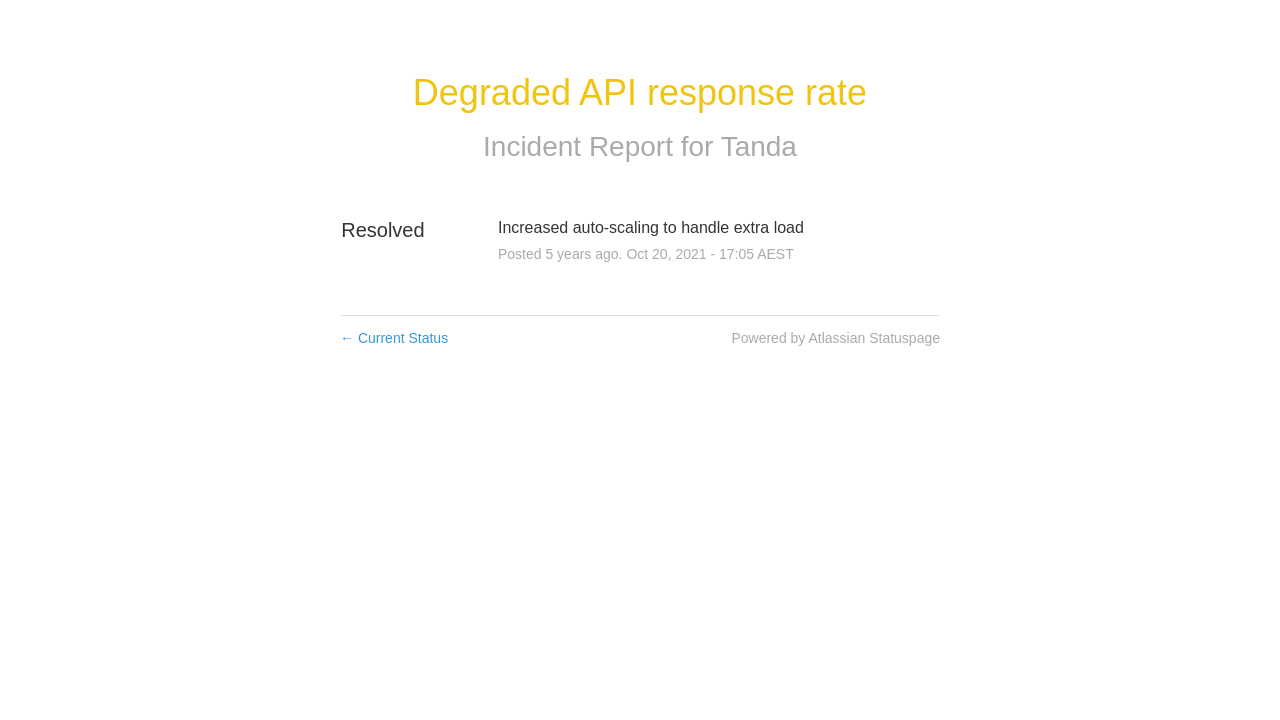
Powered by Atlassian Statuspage (835, 338)
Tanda (759, 146)
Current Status (394, 338)
